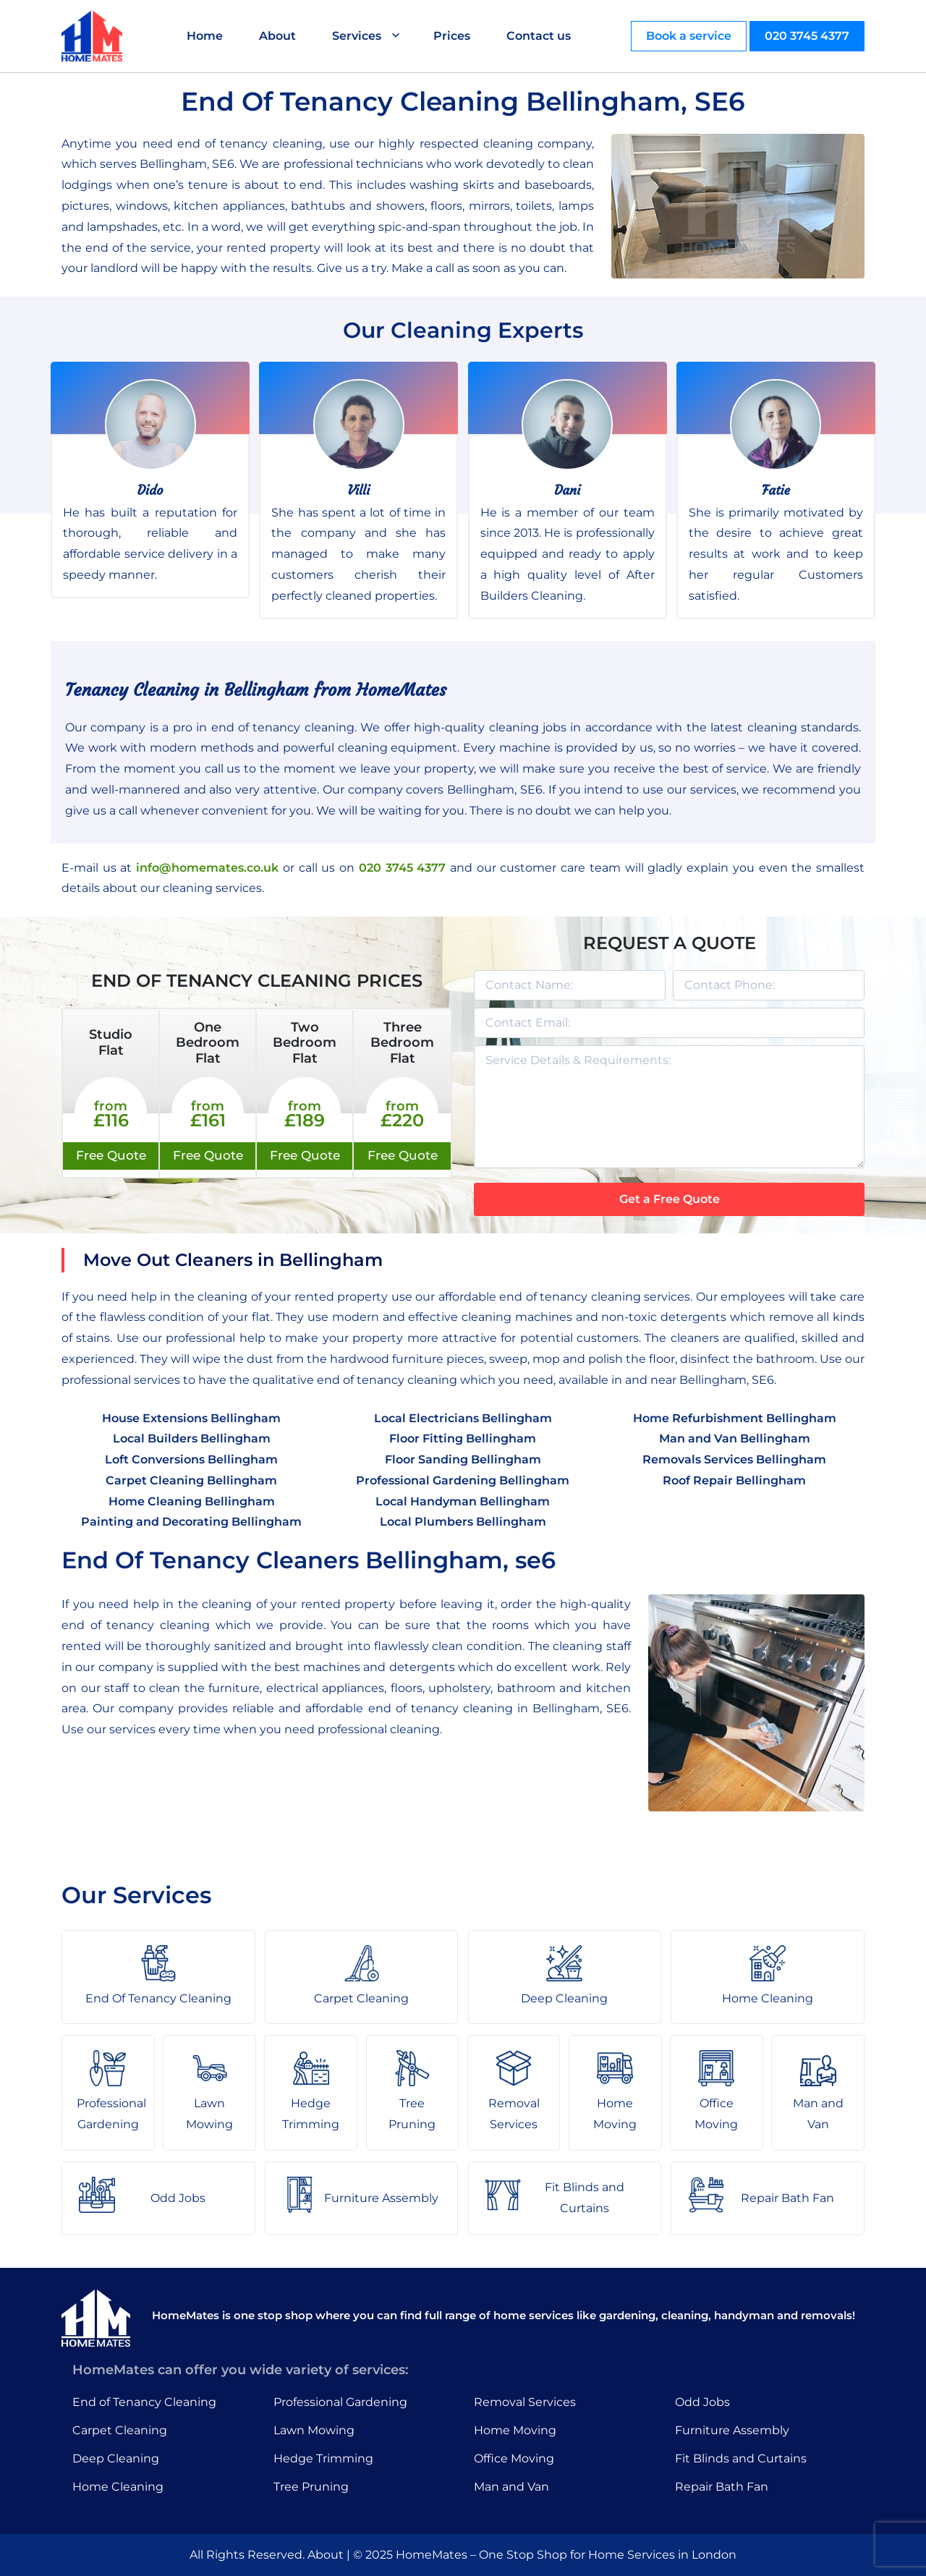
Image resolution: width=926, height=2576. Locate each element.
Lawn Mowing (313, 2430)
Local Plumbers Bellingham (463, 1522)
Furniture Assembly (732, 2430)
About (277, 36)
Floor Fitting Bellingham (462, 1438)
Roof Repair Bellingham (734, 1480)
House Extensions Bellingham (191, 1418)
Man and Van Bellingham (734, 1438)
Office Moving (514, 2458)
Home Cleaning (117, 2487)
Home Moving (515, 2430)
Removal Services (525, 2402)
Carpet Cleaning (119, 2430)
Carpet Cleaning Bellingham (191, 1480)
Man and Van (511, 2487)
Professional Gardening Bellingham (462, 1480)
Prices (451, 36)
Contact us (538, 36)
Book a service (688, 36)
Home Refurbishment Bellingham (734, 1418)
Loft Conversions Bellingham (191, 1459)
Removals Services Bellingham (734, 1459)
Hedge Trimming (323, 2458)
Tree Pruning (311, 2487)
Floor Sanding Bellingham (463, 1459)
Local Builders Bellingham (192, 1438)
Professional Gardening (340, 2402)
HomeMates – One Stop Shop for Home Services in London (566, 2555)
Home (205, 36)
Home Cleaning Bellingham (192, 1501)
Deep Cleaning (115, 2458)
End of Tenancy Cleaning (144, 2402)
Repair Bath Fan (721, 2487)
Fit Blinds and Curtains (741, 2458)
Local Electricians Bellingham (463, 1418)
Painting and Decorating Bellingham (191, 1522)
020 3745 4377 (807, 36)
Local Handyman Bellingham (462, 1501)
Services (356, 36)
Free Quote (111, 1155)
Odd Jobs (702, 2402)
